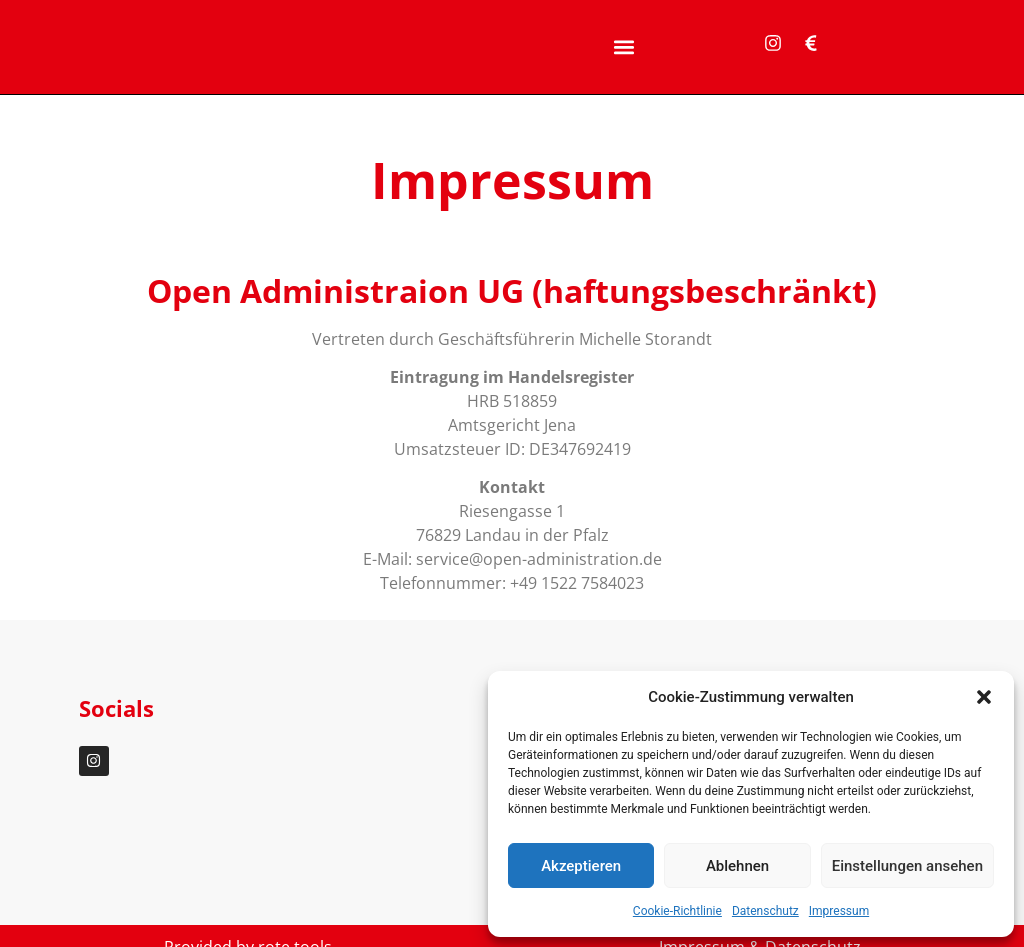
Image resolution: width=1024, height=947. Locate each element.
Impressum (839, 911)
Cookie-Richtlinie (677, 911)
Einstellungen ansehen (907, 866)
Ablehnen (737, 866)
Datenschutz (765, 911)
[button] (984, 697)
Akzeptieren (581, 866)
